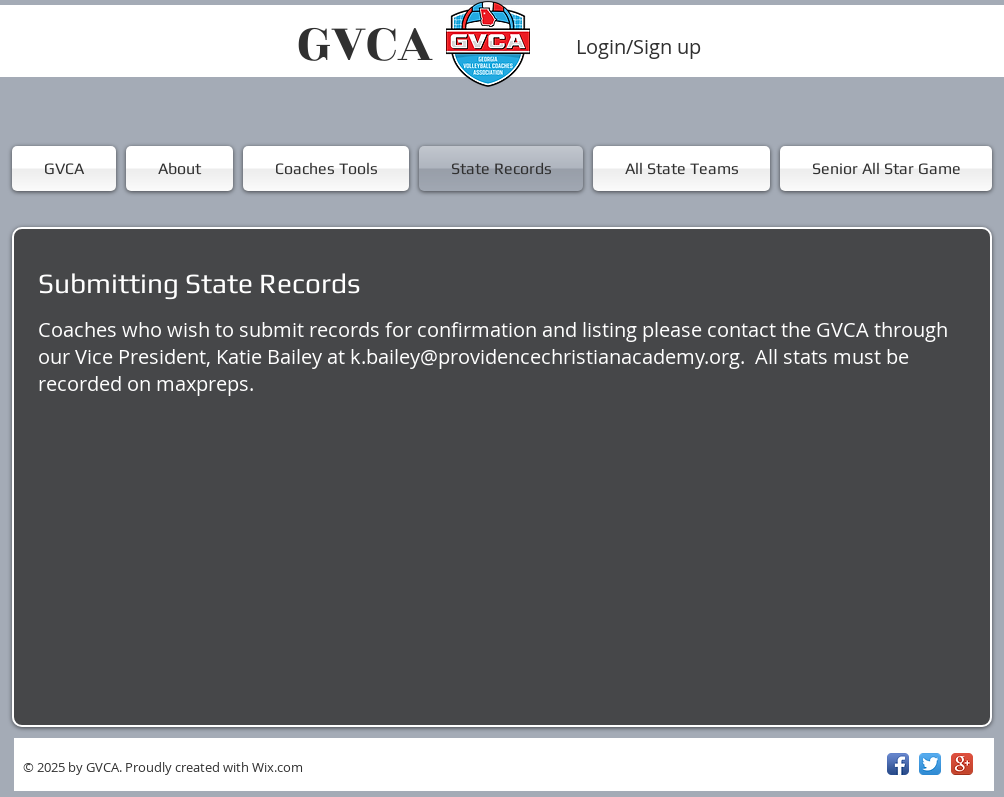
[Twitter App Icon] (930, 764)
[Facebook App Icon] (898, 764)
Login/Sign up (638, 47)
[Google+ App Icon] (962, 764)
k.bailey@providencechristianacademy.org (545, 356)
